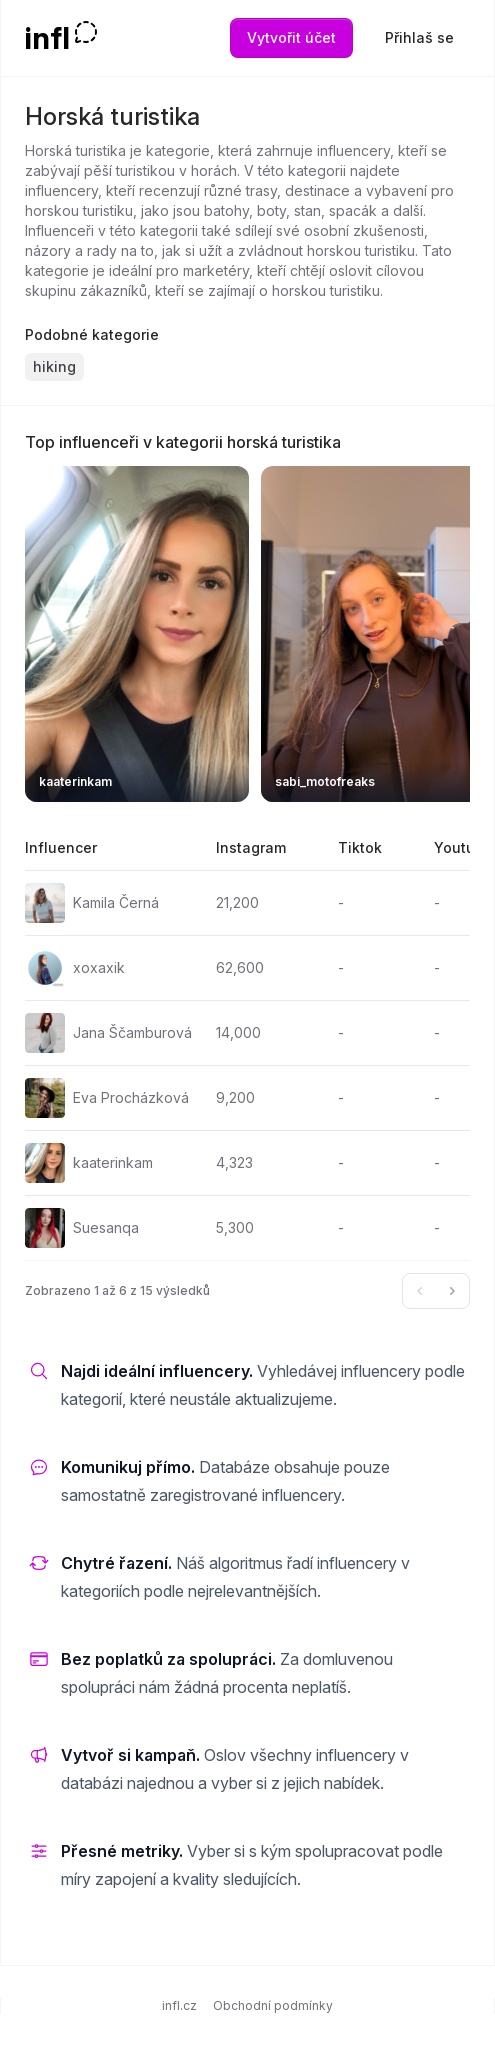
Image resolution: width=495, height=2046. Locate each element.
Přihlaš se (419, 37)
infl (47, 38)
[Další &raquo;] (452, 1291)
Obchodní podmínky (273, 2005)
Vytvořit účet (291, 37)
